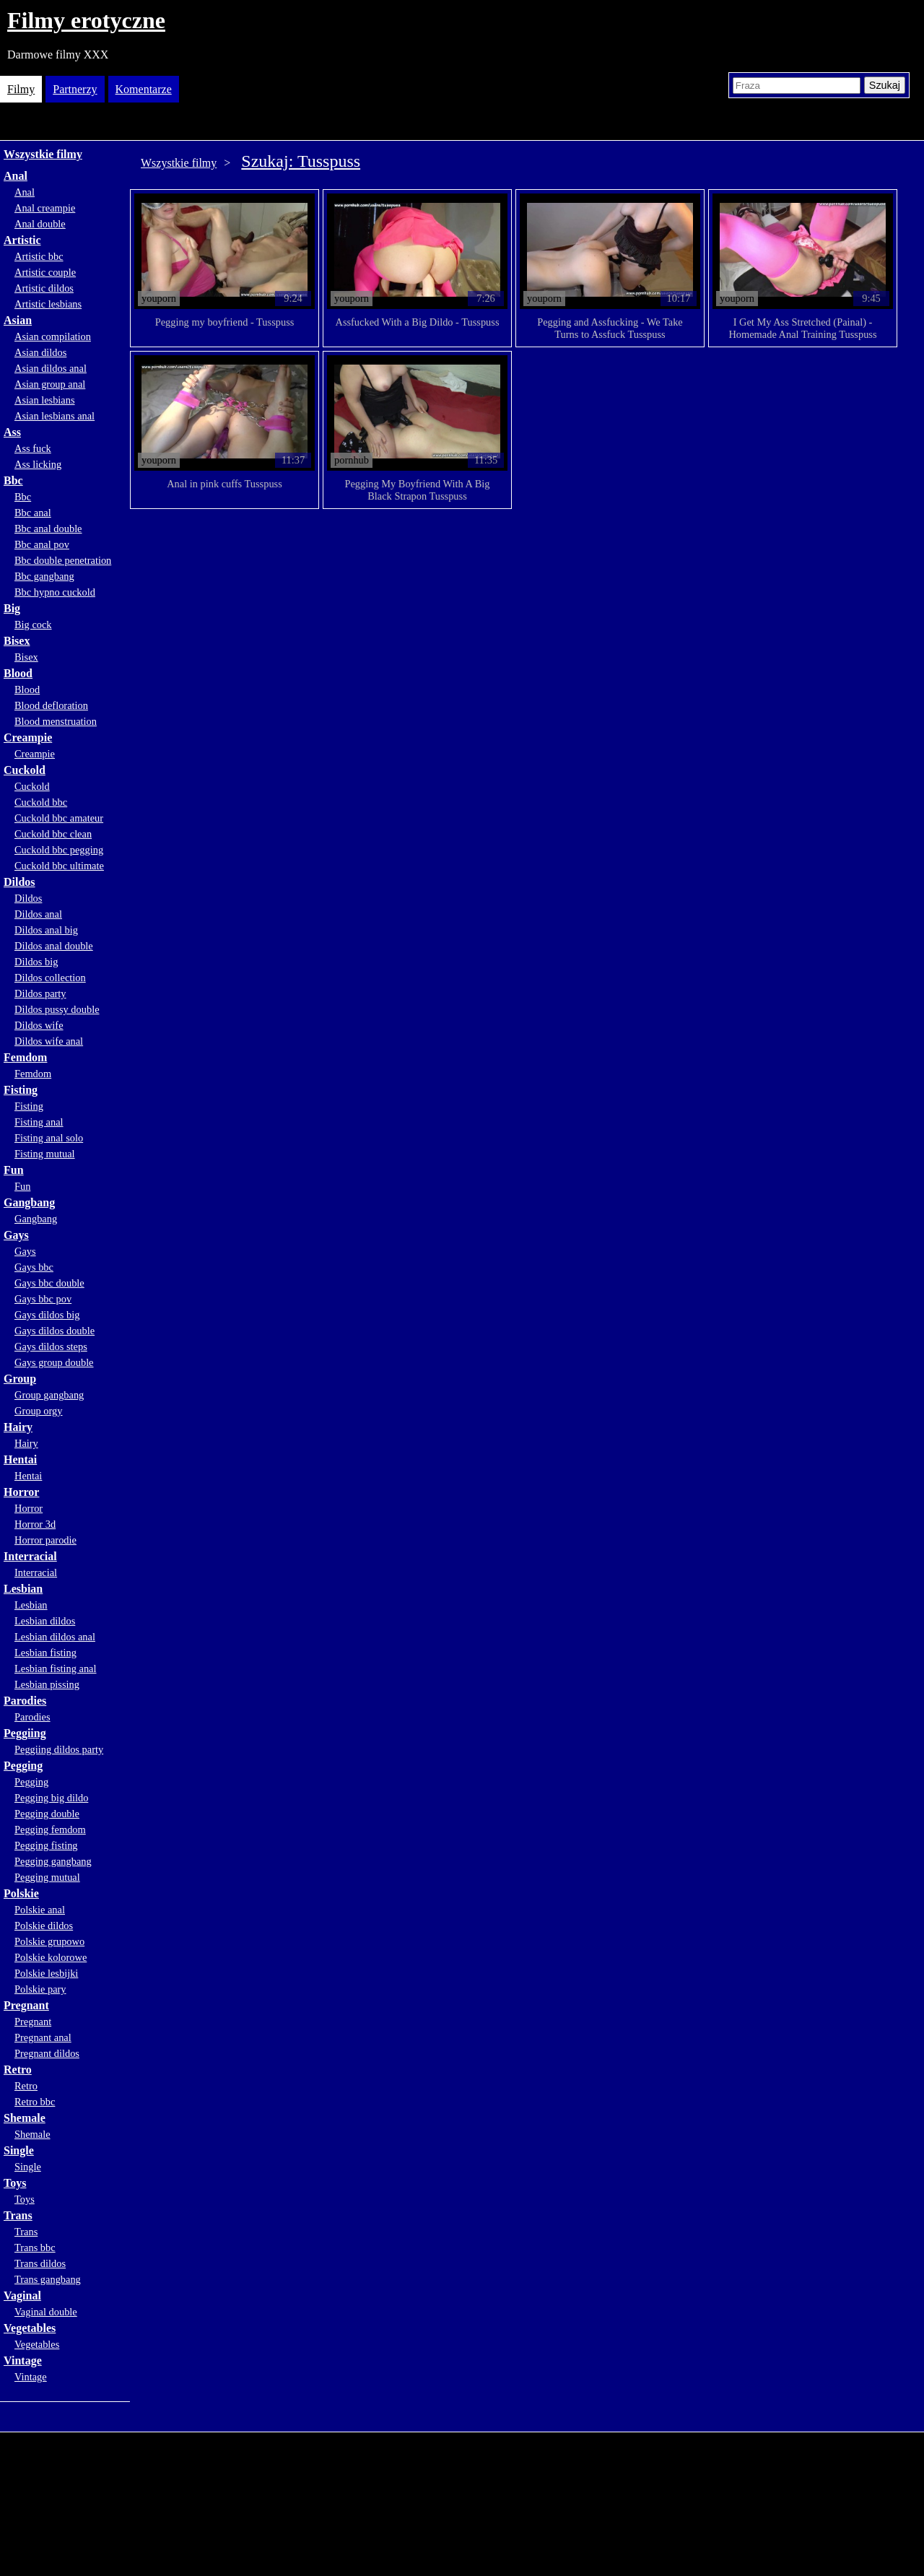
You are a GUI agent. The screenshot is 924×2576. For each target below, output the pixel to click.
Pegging (23, 1765)
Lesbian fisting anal (55, 1668)
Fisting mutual (44, 1153)
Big (12, 608)
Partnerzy (75, 89)
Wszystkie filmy (43, 154)
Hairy (18, 1427)
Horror (21, 1492)
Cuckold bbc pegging (58, 850)
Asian (18, 320)
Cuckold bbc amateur (58, 818)
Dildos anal (38, 914)
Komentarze (144, 89)
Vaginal (22, 2295)
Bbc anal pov (41, 544)
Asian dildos (40, 352)
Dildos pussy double (57, 1009)
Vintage (23, 2360)
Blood (18, 673)
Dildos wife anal (48, 1041)
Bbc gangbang (44, 576)
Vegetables (30, 2328)
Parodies (25, 1700)
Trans (18, 2215)
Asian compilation (52, 336)
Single (19, 2150)
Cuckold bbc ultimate (59, 865)
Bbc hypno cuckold (54, 592)
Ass (12, 432)
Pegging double (46, 1813)
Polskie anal (39, 1909)
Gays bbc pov (42, 1299)
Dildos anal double (53, 946)
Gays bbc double (49, 1283)
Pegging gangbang (53, 1861)
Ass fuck (32, 448)
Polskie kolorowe (50, 1957)
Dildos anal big (46, 930)
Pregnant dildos (46, 2053)
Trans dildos (40, 2263)
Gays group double (54, 1362)
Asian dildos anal (50, 368)
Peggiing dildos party (58, 1749)
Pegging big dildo (51, 1797)
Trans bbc (35, 2247)
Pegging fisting (46, 1845)
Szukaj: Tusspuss (300, 161)
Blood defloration (51, 705)
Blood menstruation (55, 721)
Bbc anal (32, 512)
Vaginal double (45, 2312)
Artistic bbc (39, 256)
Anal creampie (44, 208)
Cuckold (24, 770)
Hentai (20, 1459)
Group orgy (38, 1411)
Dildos (19, 882)
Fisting (21, 1090)
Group (20, 1378)
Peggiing (25, 1733)
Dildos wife (39, 1025)
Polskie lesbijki (46, 1973)
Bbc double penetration (62, 560)
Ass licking (37, 464)
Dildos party (40, 993)
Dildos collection (50, 977)
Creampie (28, 737)
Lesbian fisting (45, 1652)
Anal (15, 176)
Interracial (30, 1556)
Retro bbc (34, 2101)
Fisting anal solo (48, 1138)
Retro (18, 2069)
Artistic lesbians (48, 304)
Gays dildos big (46, 1314)
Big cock (33, 624)
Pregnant (26, 2005)
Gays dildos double (54, 1330)
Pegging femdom (50, 1829)
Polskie (21, 1893)
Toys (15, 2183)
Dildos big (36, 961)
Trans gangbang (47, 2279)
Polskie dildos (43, 1925)
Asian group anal (49, 384)
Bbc (13, 480)
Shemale (24, 2118)
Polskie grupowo (49, 1941)
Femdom (25, 1057)
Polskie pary (40, 1989)
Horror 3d (35, 1524)
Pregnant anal (42, 2037)
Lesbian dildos (44, 1621)
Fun (14, 1170)
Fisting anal (39, 1122)
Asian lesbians (44, 400)
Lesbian (23, 1589)
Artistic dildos (44, 288)
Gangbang (29, 1202)
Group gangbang (49, 1395)
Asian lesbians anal (54, 416)
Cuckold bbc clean (53, 834)
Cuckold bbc (40, 802)
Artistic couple (45, 272)
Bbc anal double (48, 528)
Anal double (40, 224)
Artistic (22, 240)
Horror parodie (45, 1540)
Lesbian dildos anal (54, 1636)
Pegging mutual (47, 1877)
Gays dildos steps (50, 1346)
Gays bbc (33, 1267)
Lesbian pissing (46, 1684)
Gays (16, 1235)
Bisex (17, 641)
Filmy (21, 89)
